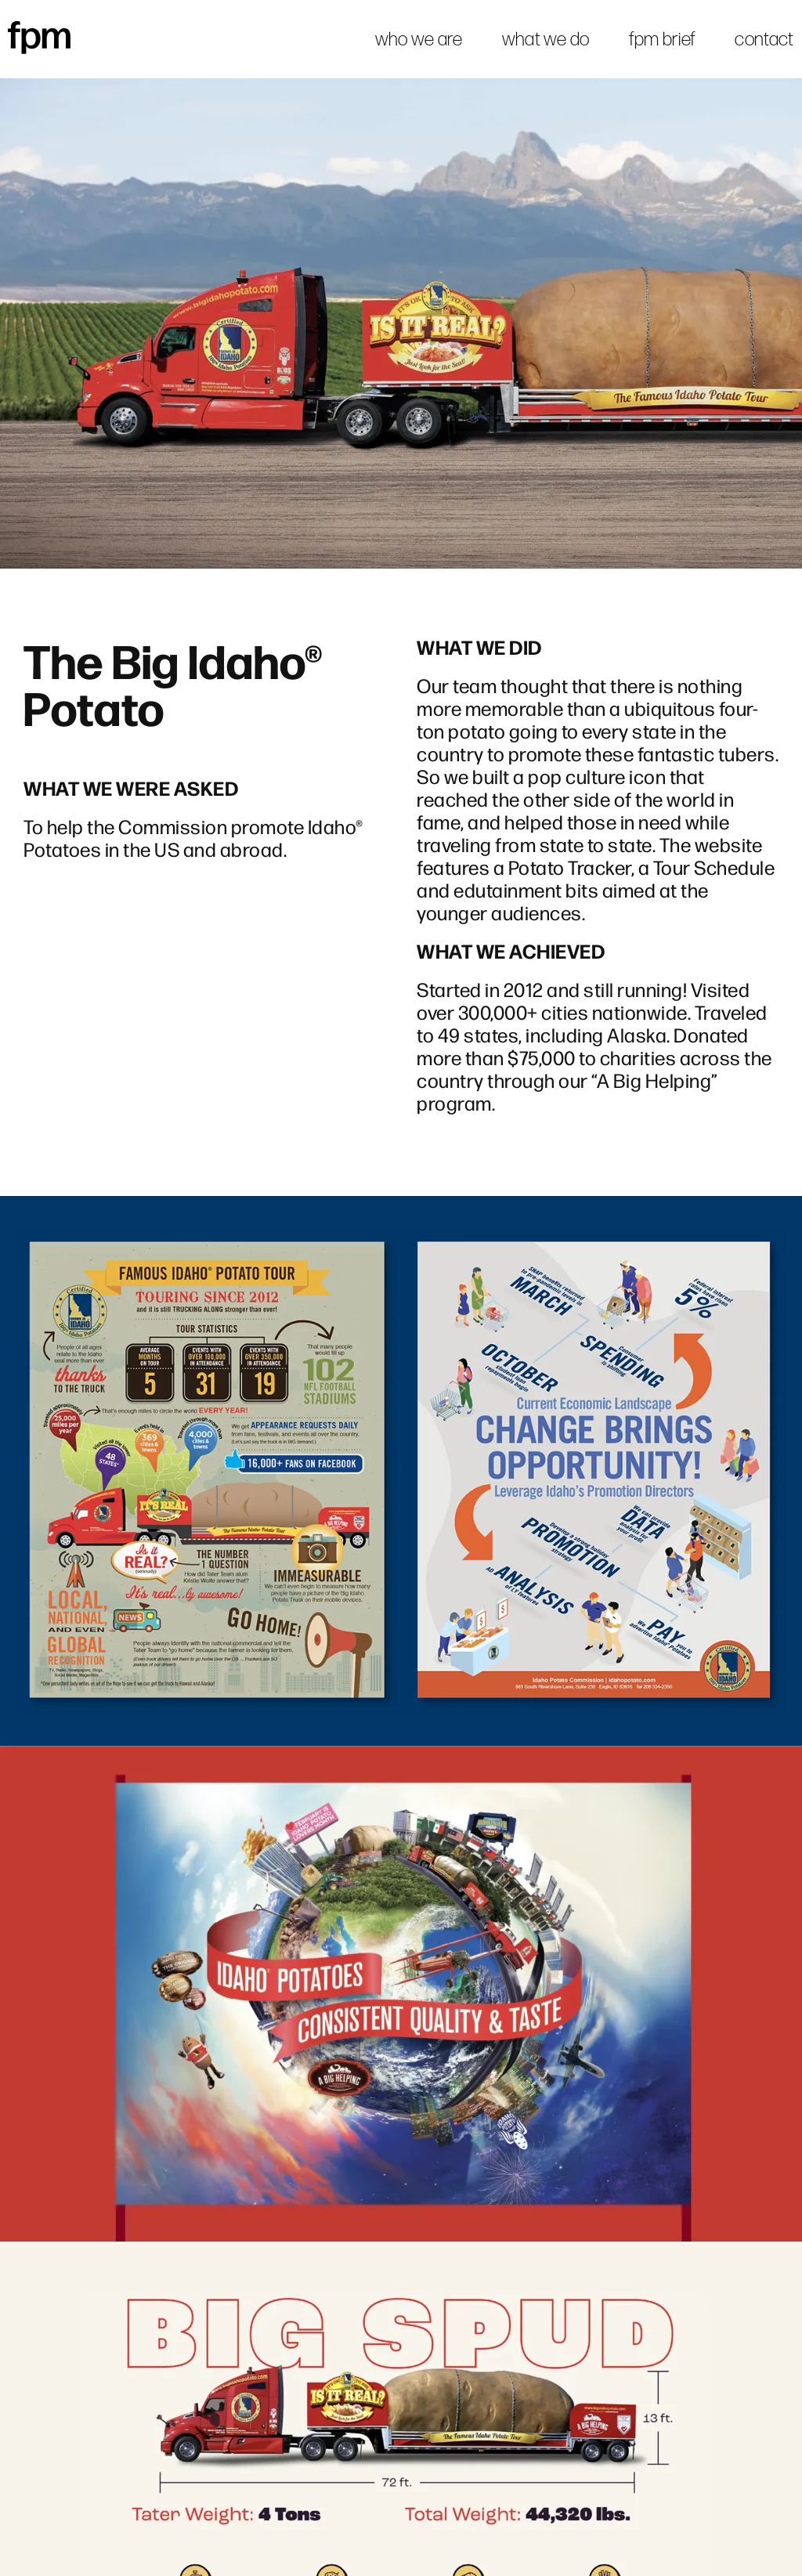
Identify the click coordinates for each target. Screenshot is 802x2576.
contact (764, 38)
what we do (546, 38)
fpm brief (662, 38)
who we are (419, 38)
